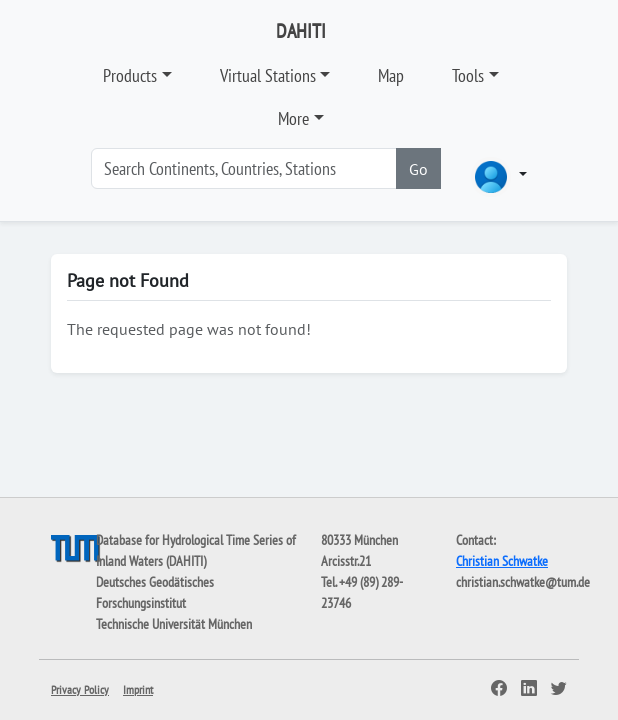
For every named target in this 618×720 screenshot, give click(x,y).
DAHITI (301, 31)
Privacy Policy (80, 689)
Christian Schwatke (502, 561)
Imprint (138, 689)
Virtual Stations (268, 75)
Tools (468, 75)
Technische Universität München (174, 624)
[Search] (244, 168)
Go (418, 169)
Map (391, 75)
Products (130, 75)
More (293, 118)
